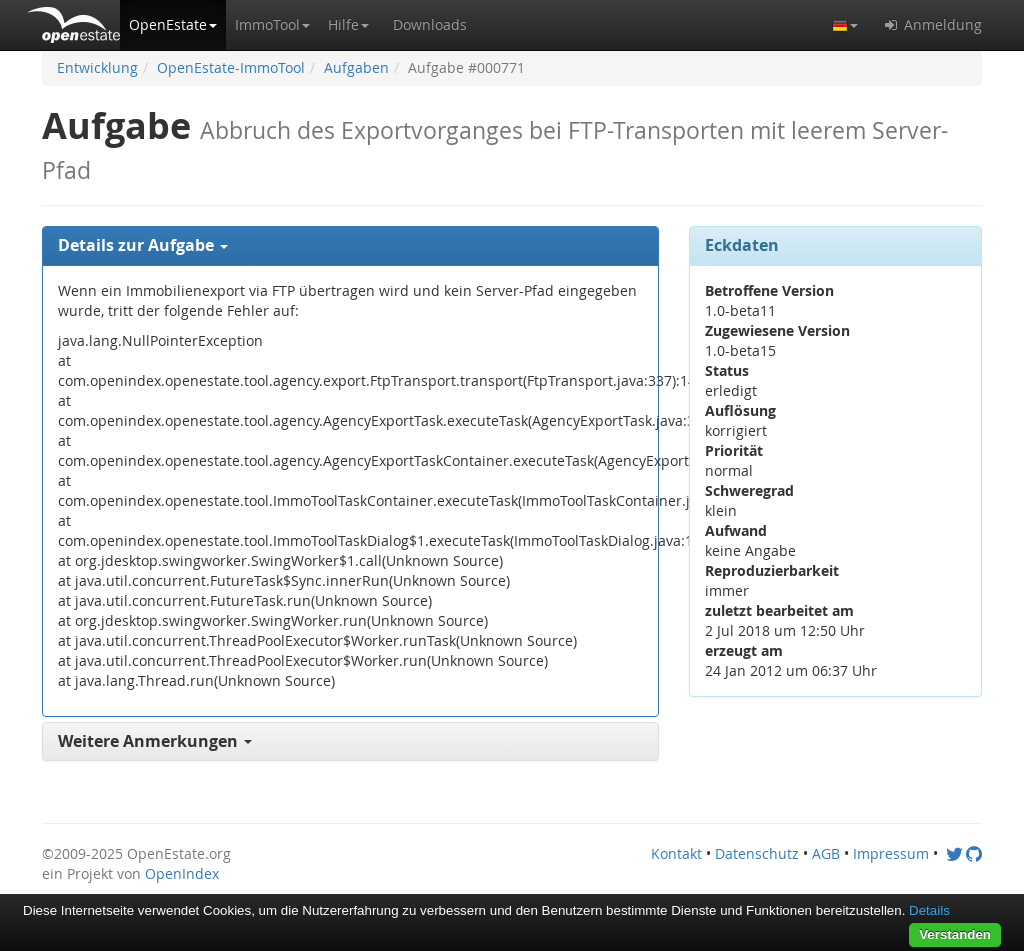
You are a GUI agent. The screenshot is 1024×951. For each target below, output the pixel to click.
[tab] (350, 246)
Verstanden (955, 934)
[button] (173, 25)
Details (929, 910)
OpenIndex (182, 873)
